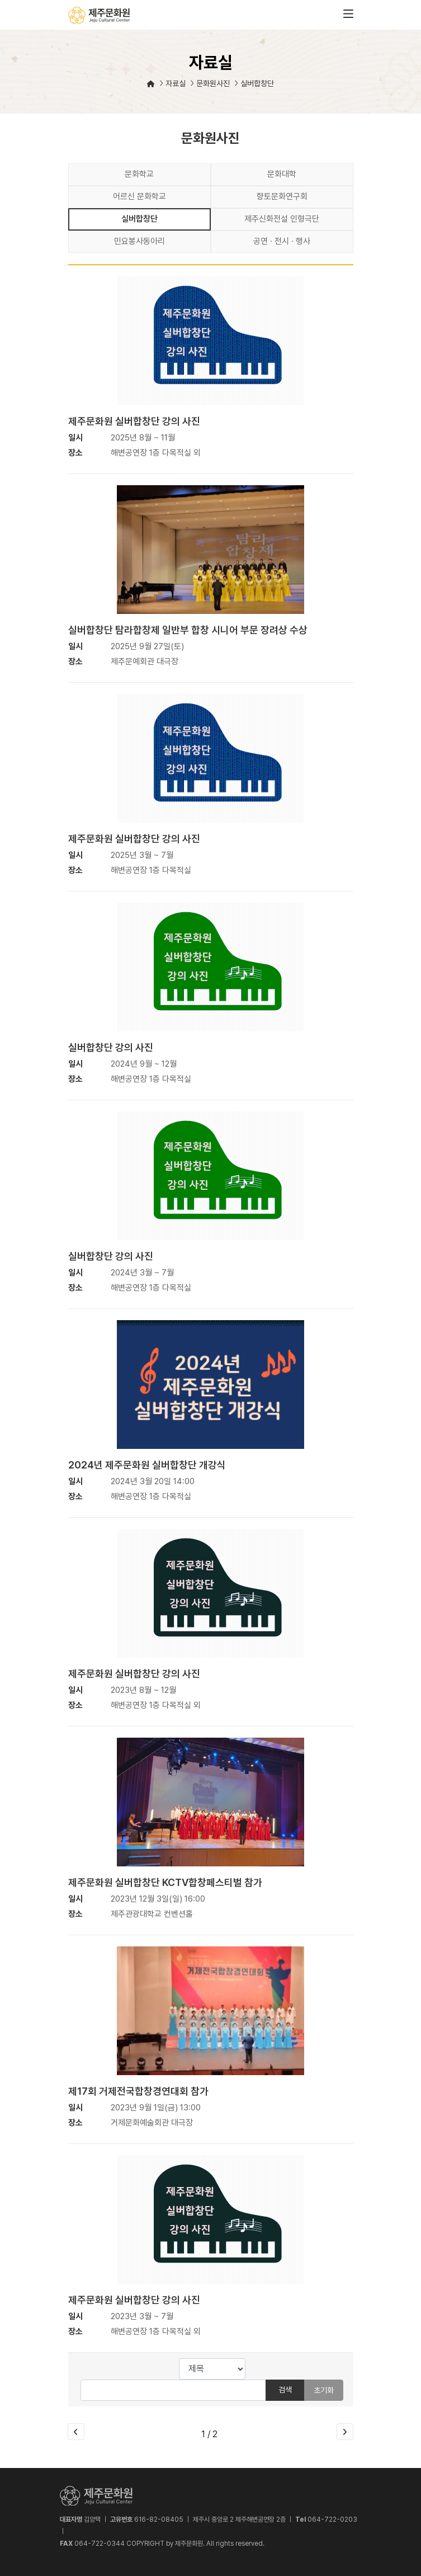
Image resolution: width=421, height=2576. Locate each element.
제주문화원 (99, 15)
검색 (285, 2389)
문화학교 (139, 174)
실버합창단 (139, 219)
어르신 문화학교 (139, 196)
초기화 (324, 2390)
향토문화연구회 (282, 196)
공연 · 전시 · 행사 (281, 241)
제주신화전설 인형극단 (281, 219)
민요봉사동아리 (139, 241)
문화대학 (281, 174)
